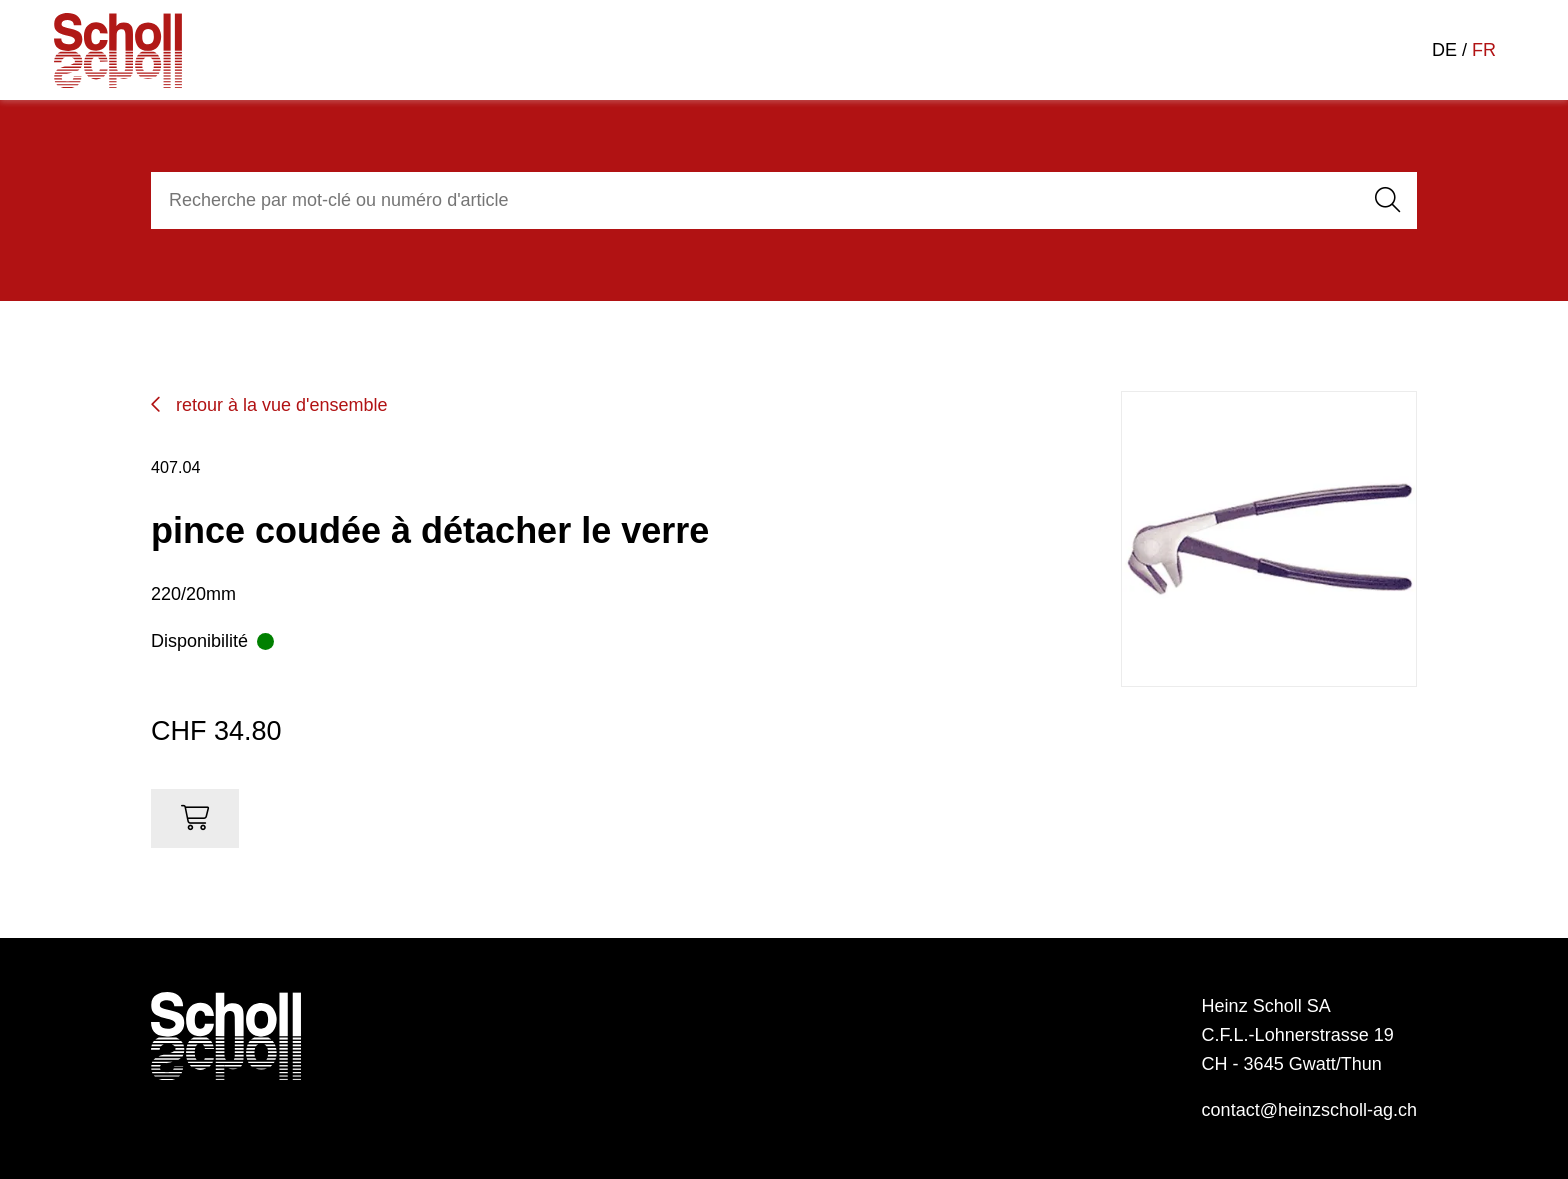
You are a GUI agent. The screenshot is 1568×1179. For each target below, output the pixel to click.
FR (1484, 50)
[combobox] (751, 200)
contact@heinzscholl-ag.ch (1309, 1110)
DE (1444, 50)
